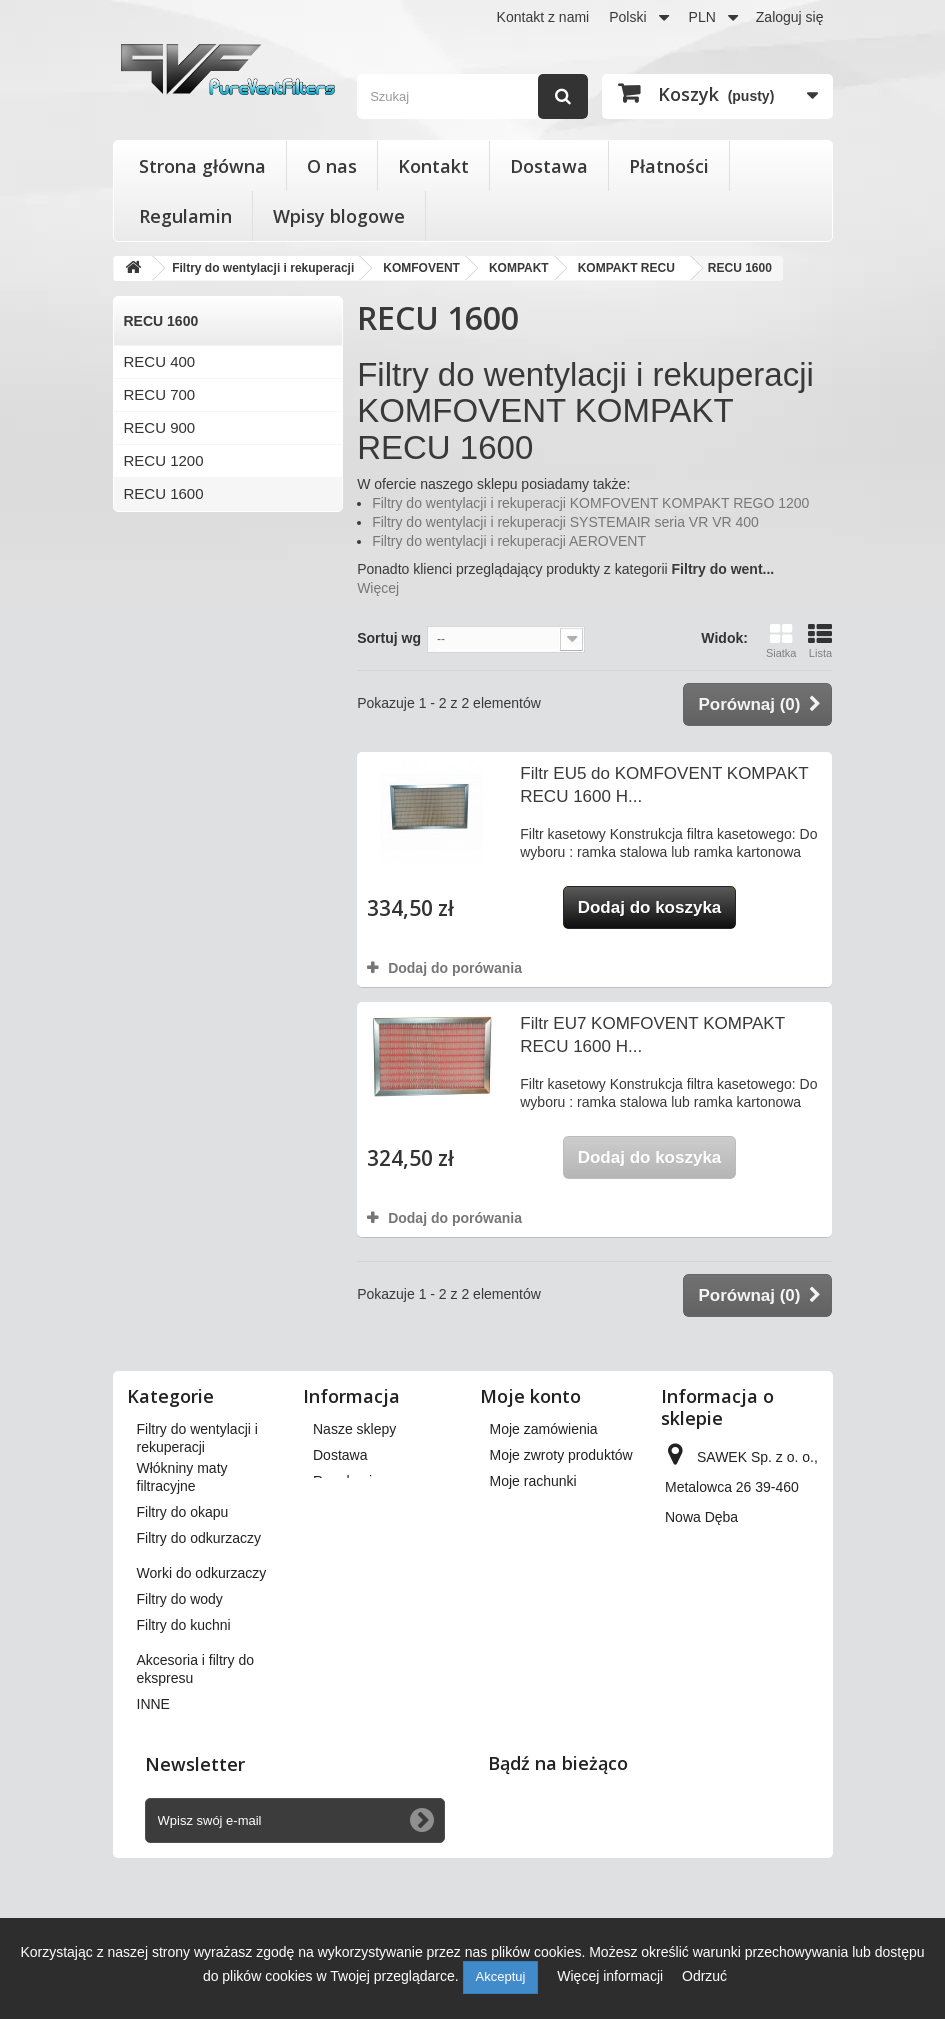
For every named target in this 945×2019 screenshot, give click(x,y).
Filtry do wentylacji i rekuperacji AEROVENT (509, 541)
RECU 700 (160, 394)
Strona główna (202, 166)
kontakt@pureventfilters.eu (748, 1711)
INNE (153, 1806)
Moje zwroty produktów (561, 1455)
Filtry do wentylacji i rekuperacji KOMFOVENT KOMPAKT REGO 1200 (590, 503)
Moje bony (522, 1577)
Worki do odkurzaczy (202, 1675)
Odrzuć (704, 1976)
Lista (820, 640)
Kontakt (433, 166)
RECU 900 (160, 427)
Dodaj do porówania (455, 968)
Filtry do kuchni (184, 1727)
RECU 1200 (164, 460)
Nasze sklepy (354, 1429)
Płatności (669, 166)
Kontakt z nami (543, 17)
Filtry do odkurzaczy (199, 1640)
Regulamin (185, 216)
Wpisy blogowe (339, 216)
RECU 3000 (164, 526)
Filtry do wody (180, 1701)
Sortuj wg (389, 638)
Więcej (378, 588)
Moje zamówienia (544, 1429)
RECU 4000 (164, 592)
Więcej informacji (612, 1976)
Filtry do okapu (183, 1614)
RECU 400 (160, 361)
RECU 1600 (164, 493)
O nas (332, 166)
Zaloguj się (790, 17)
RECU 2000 (164, 559)
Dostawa (549, 166)
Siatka (781, 640)
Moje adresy (528, 1507)
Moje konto (530, 1396)
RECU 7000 (164, 658)
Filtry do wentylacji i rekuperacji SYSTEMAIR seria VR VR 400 (565, 522)
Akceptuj (501, 1976)
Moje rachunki (533, 1481)
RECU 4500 (164, 625)
